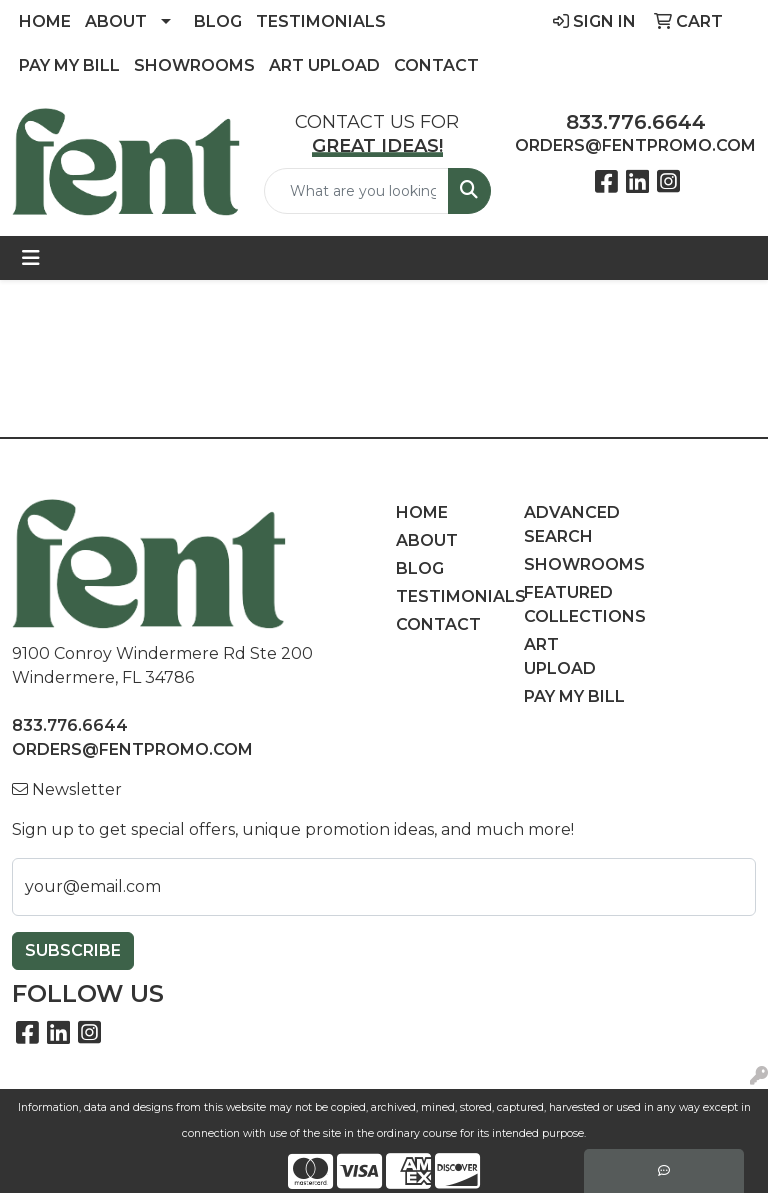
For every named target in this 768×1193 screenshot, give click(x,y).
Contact (436, 65)
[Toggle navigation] (31, 258)
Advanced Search (572, 524)
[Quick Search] (357, 191)
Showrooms (194, 65)
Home (45, 21)
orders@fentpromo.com (635, 145)
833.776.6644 (636, 122)
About (116, 21)
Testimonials (321, 21)
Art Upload (324, 65)
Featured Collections (576, 604)
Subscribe (73, 950)
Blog (218, 21)
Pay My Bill (69, 65)
